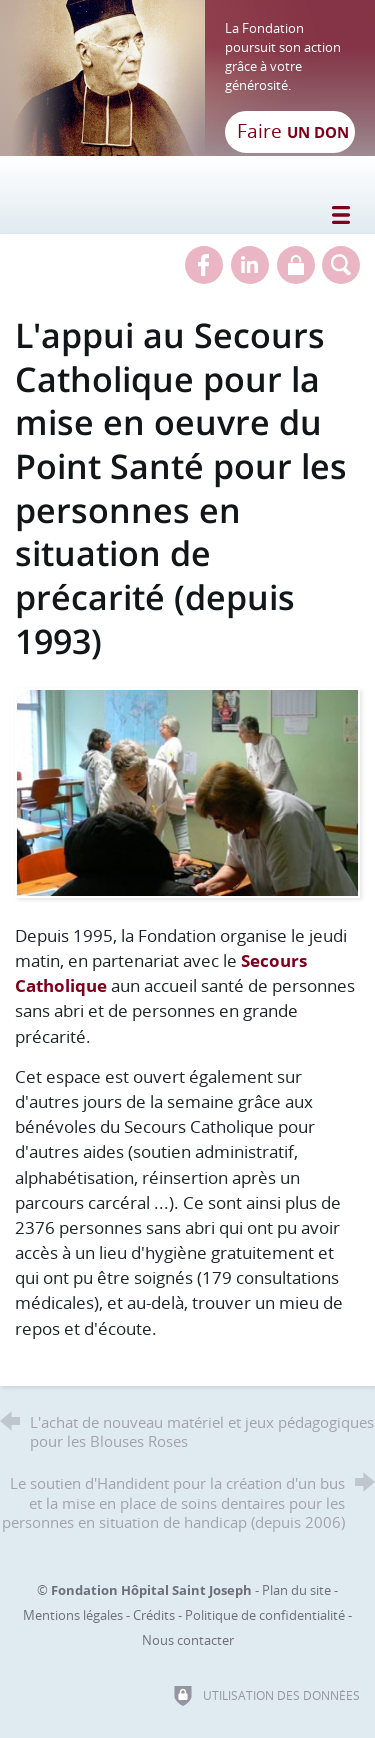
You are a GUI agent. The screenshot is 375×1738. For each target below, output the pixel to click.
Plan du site (296, 1590)
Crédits (154, 1615)
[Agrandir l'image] (187, 791)
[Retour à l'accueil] (187, 78)
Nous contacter (188, 1640)
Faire (293, 131)
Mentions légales (73, 1615)
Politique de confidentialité (265, 1615)
